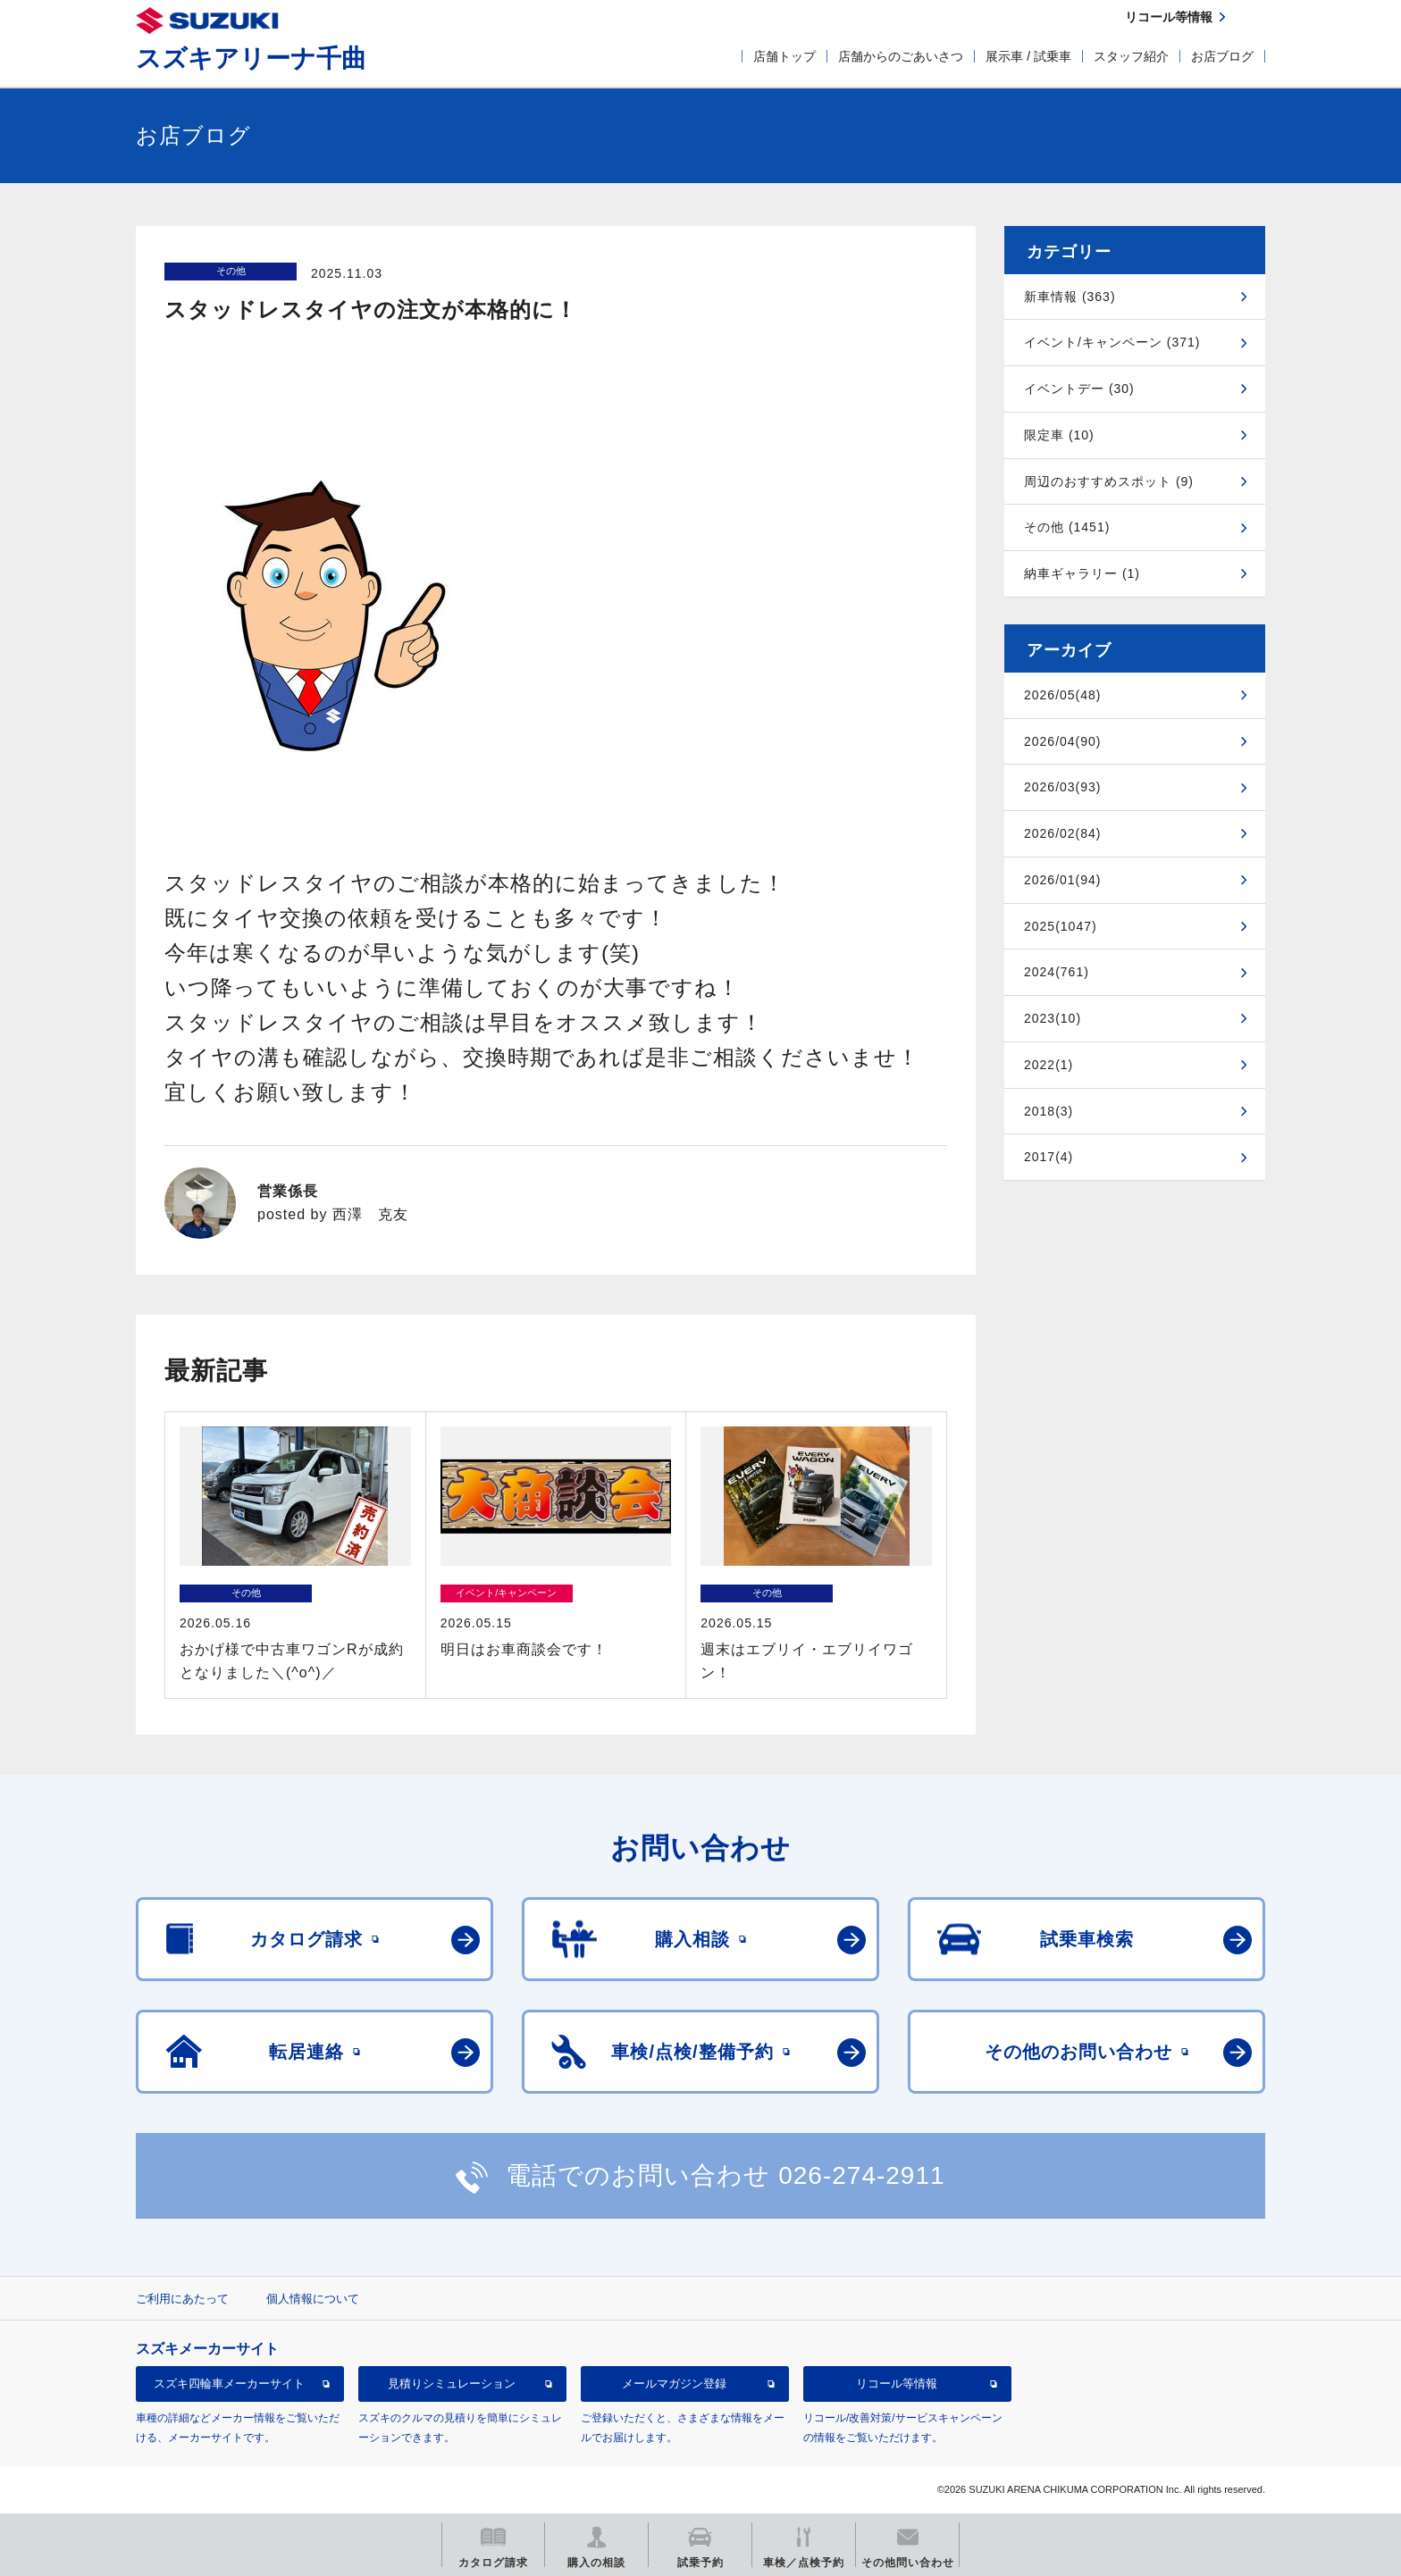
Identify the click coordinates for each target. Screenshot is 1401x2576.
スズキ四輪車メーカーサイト (229, 2383)
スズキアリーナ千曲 (251, 58)
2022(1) (1048, 1065)
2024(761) (1056, 972)
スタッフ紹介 (1131, 56)
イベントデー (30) (1079, 388)
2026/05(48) (1063, 695)
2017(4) (1048, 1157)
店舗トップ (784, 56)
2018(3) (1048, 1111)
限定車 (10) (1059, 435)
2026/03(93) (1063, 787)
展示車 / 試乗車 (1028, 56)
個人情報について (312, 2298)
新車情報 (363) (1070, 296)
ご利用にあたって (182, 2298)
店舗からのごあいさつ (900, 56)
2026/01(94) (1063, 880)
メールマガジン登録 (674, 2383)
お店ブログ (1222, 56)
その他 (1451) (1067, 527)
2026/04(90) (1063, 741)
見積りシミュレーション (452, 2383)
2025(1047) (1060, 926)
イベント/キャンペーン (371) (1112, 342)
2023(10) (1052, 1018)
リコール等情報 (896, 2383)
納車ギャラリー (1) (1082, 573)
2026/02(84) (1063, 833)
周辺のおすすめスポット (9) (1109, 481)
